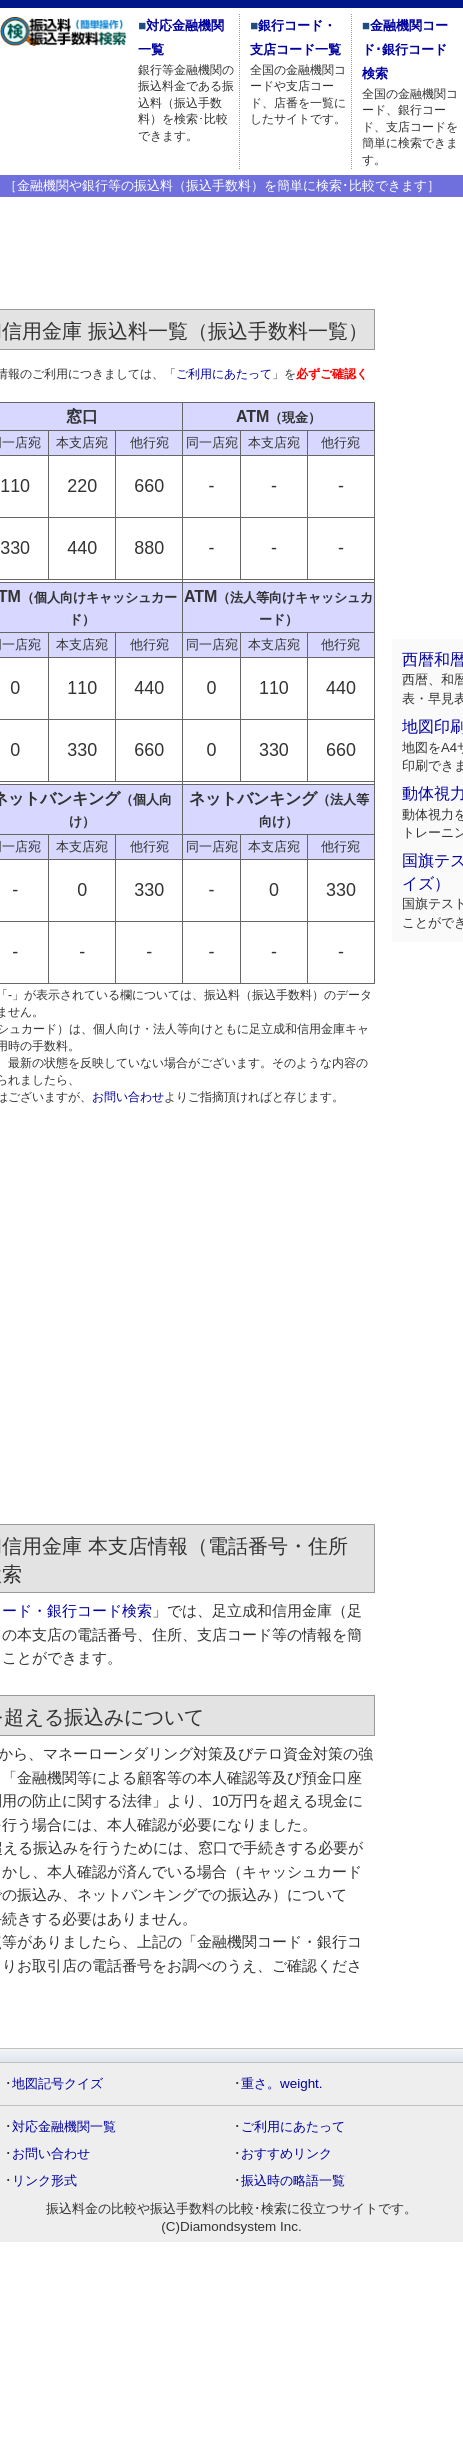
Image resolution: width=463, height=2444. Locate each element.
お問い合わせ (128, 1097)
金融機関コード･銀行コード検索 (405, 49)
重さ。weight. (282, 2083)
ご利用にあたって (224, 374)
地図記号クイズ (57, 2083)
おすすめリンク (286, 2153)
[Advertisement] (187, 1316)
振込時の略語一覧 (293, 2180)
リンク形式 (44, 2180)
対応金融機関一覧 (64, 2126)
